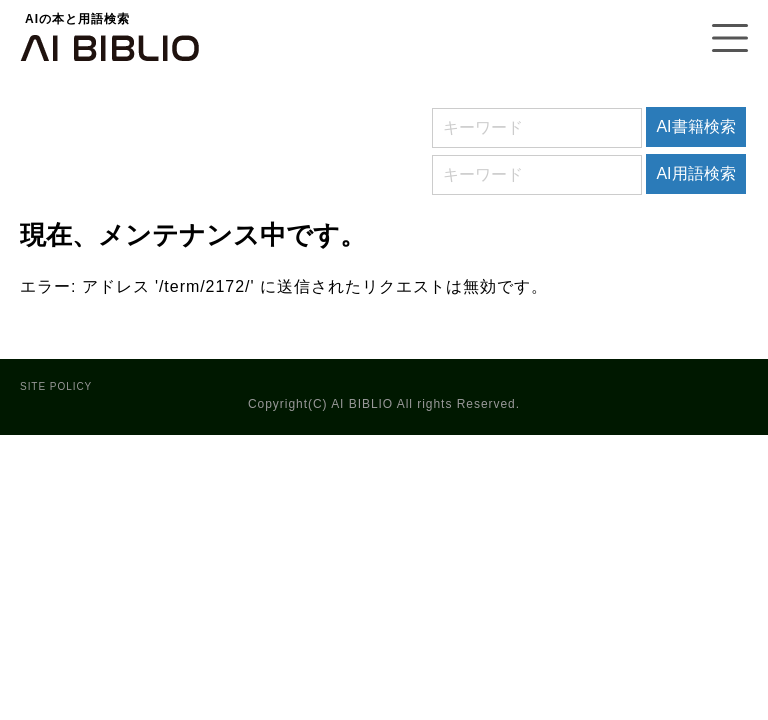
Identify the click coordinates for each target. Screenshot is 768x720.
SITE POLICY (56, 386)
